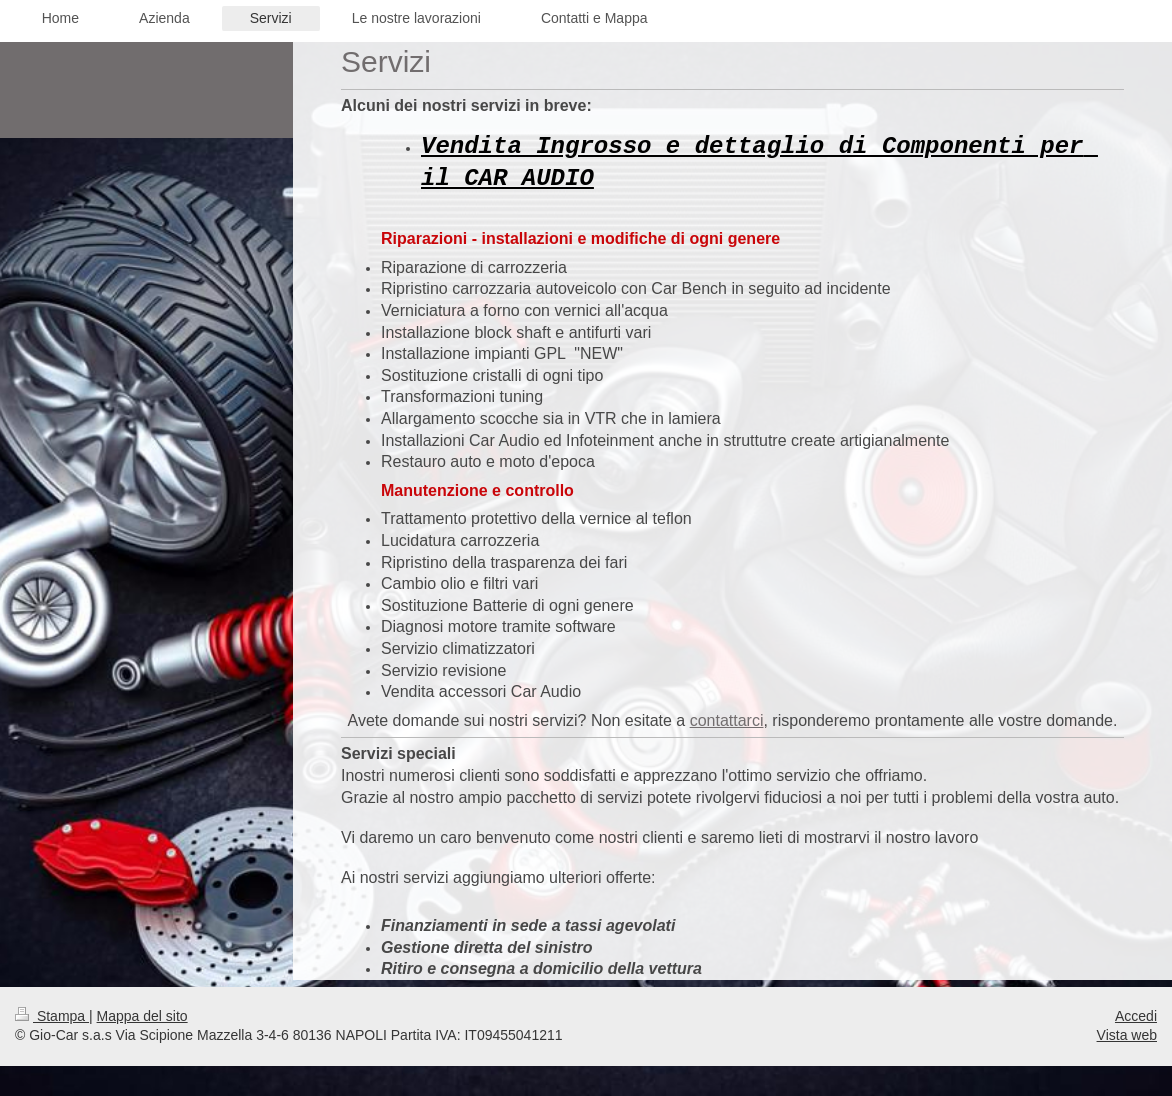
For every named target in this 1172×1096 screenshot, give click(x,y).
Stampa (52, 1016)
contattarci (727, 720)
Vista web (1127, 1035)
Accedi (1136, 1016)
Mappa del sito (142, 1016)
